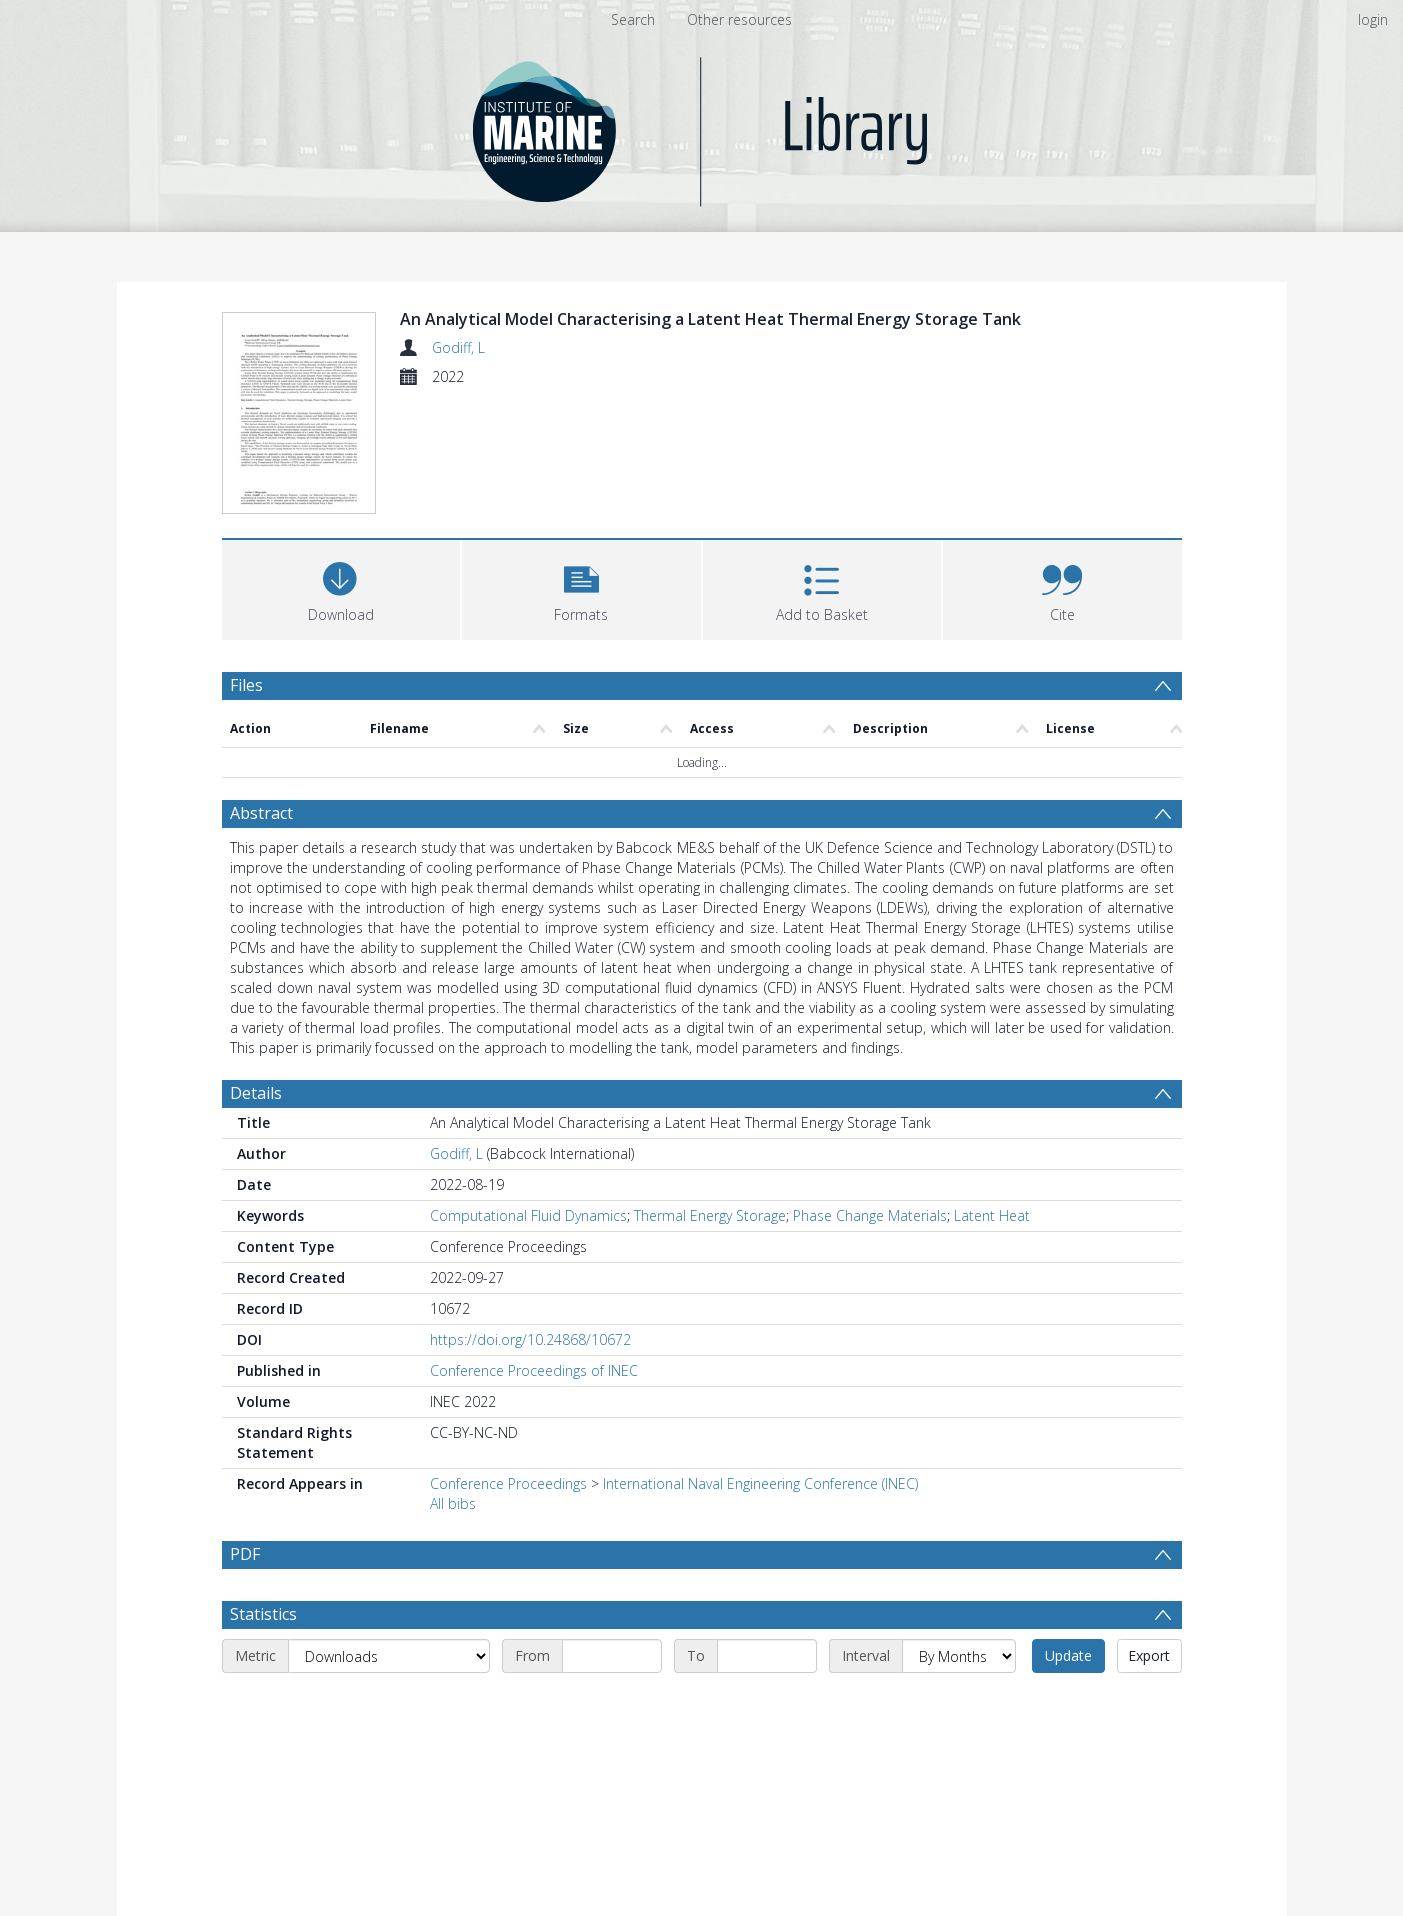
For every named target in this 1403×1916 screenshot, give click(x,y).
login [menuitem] (1373, 19)
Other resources (739, 19)
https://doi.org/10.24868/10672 (530, 1339)
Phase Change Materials (870, 1215)
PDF (245, 1554)
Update (1068, 1703)
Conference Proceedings (508, 1483)
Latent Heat (992, 1215)
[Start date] (612, 1704)
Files (246, 685)
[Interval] (959, 1704)
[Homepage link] (701, 126)
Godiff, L (458, 347)
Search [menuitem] (633, 19)
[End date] (767, 1704)
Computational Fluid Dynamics (528, 1215)
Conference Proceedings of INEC (534, 1370)
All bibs (453, 1503)
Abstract (261, 813)
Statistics (263, 1662)
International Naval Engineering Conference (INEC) (760, 1483)
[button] (581, 587)
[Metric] (389, 1704)
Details (256, 1093)
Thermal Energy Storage (710, 1215)
